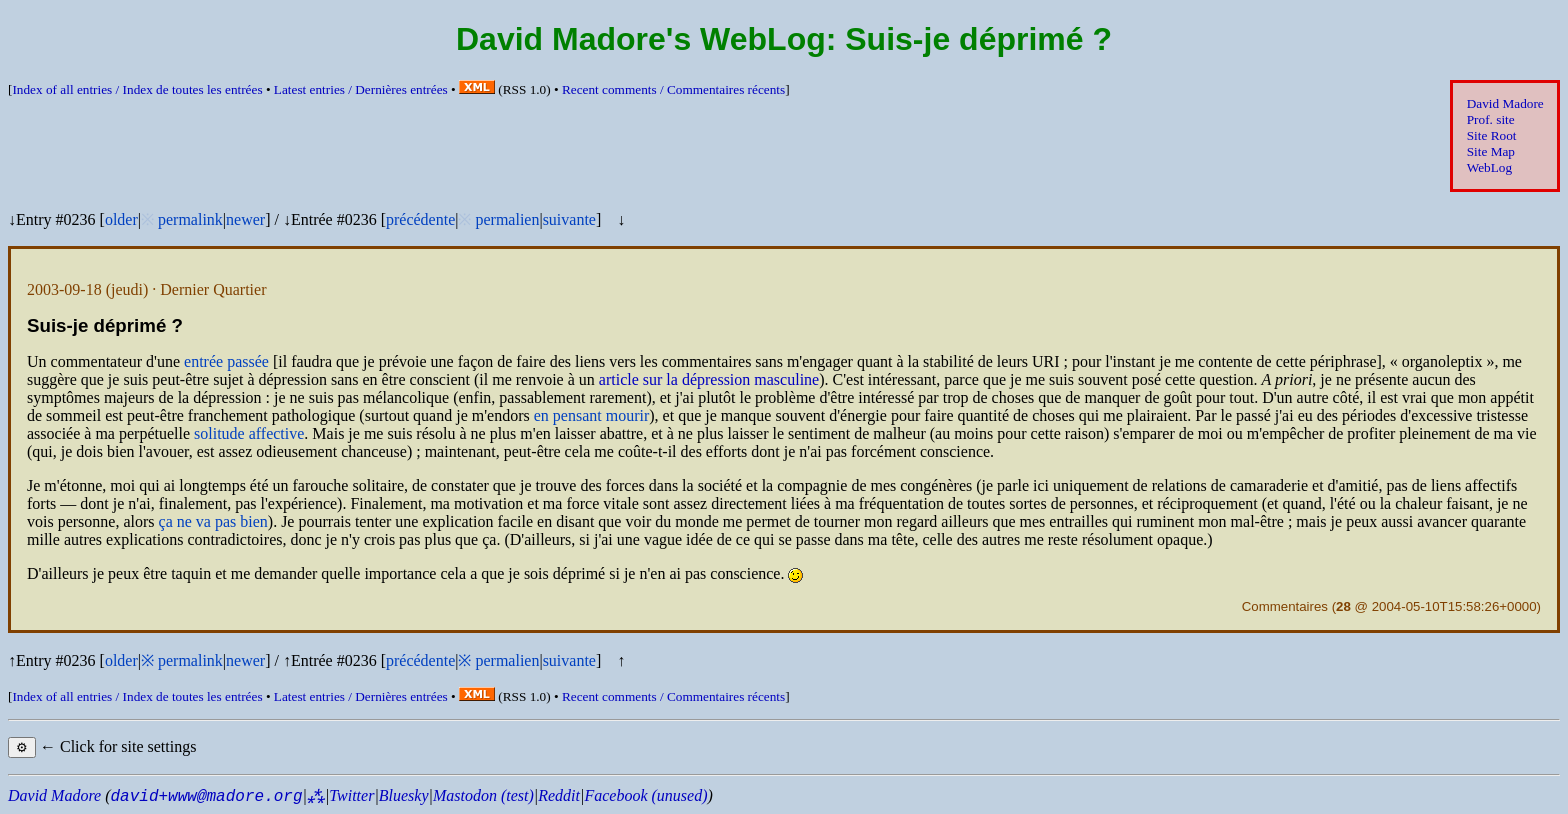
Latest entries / (361, 89)
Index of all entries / (137, 89)
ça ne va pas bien (213, 521)
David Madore (1505, 103)
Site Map (1491, 151)
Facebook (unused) (645, 795)
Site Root (1492, 135)
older (121, 219)
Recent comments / (673, 89)
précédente (420, 219)
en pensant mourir (592, 415)
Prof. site (1491, 119)
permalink (190, 219)
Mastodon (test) (483, 795)
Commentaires (1285, 606)
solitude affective (249, 433)
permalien (507, 219)
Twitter (351, 795)
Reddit (559, 795)
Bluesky (404, 795)
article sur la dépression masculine (709, 379)
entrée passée (226, 361)
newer (245, 219)
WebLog (1489, 167)
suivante (569, 219)
